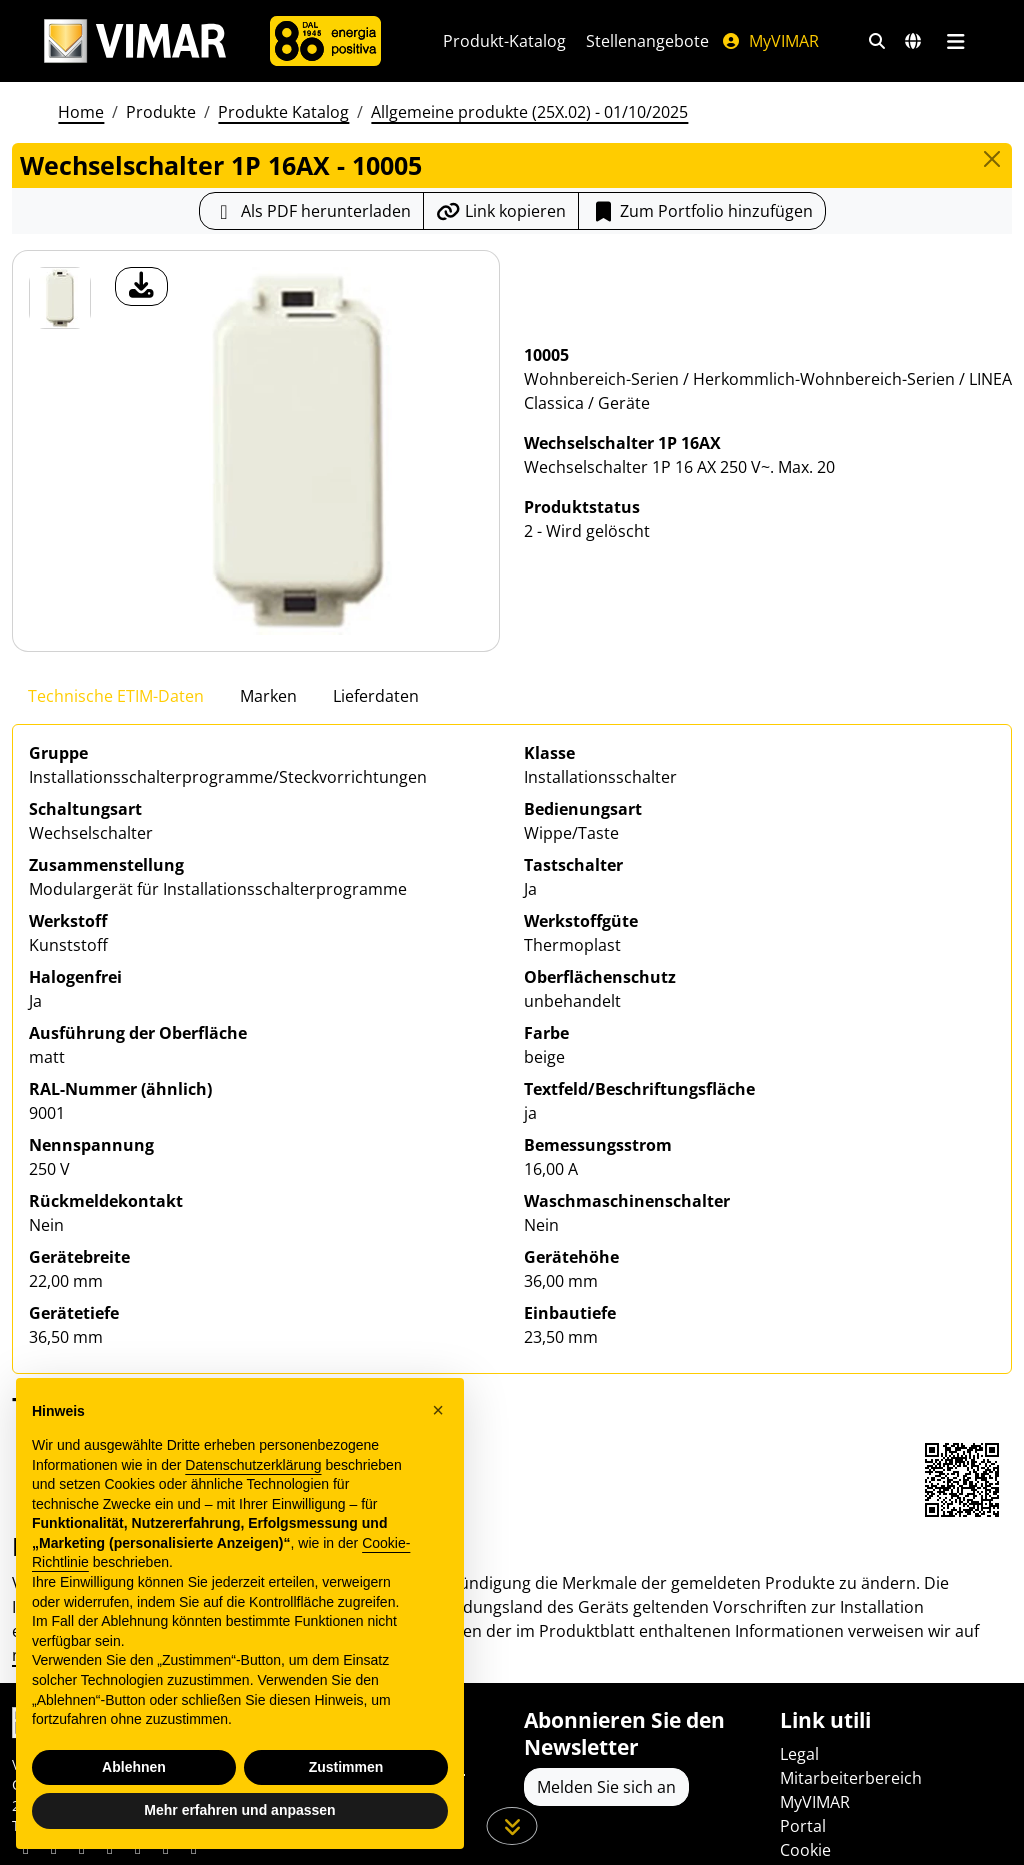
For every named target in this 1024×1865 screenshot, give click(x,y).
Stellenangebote (647, 41)
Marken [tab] (268, 696)
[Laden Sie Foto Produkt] (141, 286)
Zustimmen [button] (346, 1767)
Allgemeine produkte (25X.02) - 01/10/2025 (529, 112)
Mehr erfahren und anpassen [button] (239, 1810)
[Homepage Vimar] (135, 41)
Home (81, 112)
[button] (438, 1410)
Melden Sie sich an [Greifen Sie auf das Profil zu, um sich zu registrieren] (606, 1787)
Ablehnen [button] (134, 1767)
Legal (799, 1754)
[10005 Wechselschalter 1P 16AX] (60, 298)
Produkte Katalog (283, 112)
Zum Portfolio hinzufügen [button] (702, 211)
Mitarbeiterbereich (851, 1778)
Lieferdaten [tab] (376, 696)
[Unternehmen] (325, 41)
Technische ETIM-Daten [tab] (116, 696)
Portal (803, 1826)
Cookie (805, 1850)
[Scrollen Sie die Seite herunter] (512, 1826)
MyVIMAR (770, 41)
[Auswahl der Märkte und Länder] (913, 41)
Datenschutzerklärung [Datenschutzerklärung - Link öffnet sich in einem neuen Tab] (253, 1465)
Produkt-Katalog (504, 41)
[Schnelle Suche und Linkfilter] (877, 41)
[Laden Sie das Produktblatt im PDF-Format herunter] (311, 211)
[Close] (992, 159)
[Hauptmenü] (955, 41)
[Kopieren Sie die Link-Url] (501, 211)
